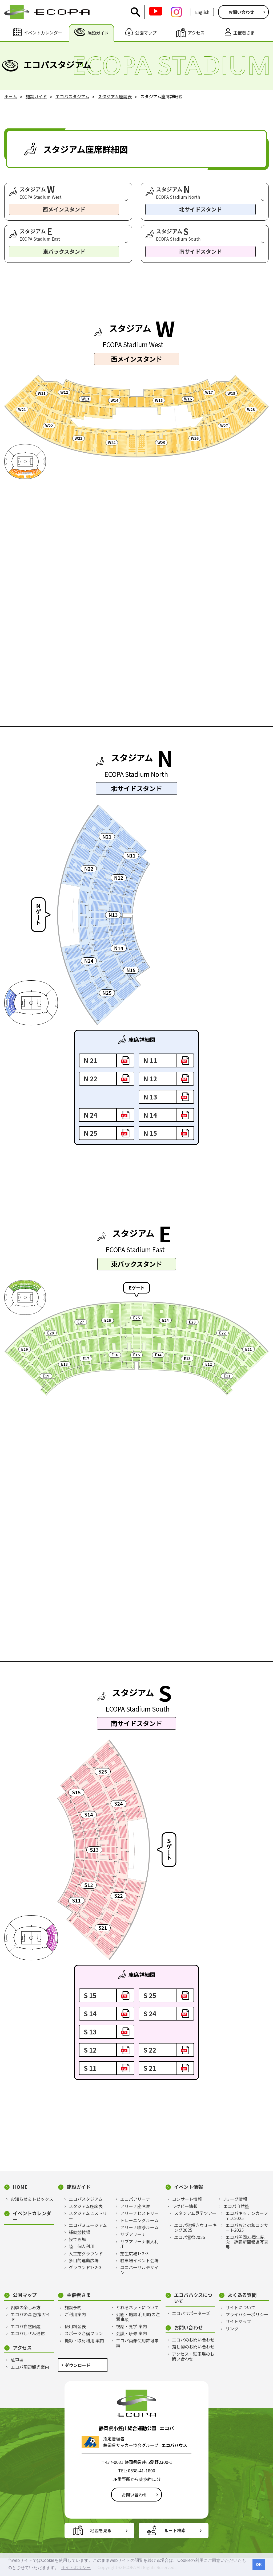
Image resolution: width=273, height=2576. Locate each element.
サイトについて (240, 2307)
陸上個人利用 (81, 2246)
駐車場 (17, 2359)
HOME (20, 2187)
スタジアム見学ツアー (195, 2213)
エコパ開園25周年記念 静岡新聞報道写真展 (247, 2242)
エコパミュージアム (88, 2225)
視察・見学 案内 (131, 2326)
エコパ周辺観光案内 (30, 2366)
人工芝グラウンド (86, 2253)
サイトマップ (238, 2321)
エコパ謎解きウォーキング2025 (195, 2228)
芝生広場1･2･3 (134, 2253)
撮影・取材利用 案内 (84, 2340)
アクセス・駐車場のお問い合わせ (193, 2356)
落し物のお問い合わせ (193, 2346)
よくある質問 (242, 2295)
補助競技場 (79, 2232)
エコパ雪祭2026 (189, 2237)
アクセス (22, 2347)
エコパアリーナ (135, 2199)
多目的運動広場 (84, 2260)
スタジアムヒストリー (88, 2216)
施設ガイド (79, 2187)
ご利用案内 (75, 2314)
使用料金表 (75, 2326)
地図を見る (100, 2530)
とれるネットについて (137, 2307)
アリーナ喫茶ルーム (139, 2227)
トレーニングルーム (139, 2220)
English (202, 12)
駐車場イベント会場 (139, 2260)
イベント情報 (188, 2187)
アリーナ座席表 (135, 2206)
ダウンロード (77, 2365)
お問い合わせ (241, 12)
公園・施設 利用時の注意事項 (138, 2317)
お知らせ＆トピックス (32, 2199)
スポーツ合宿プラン (84, 2333)
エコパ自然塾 (236, 2206)
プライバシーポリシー (247, 2314)
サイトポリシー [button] (76, 2567)
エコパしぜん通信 (28, 2333)
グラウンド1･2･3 (85, 2267)
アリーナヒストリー (139, 2213)
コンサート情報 (187, 2199)
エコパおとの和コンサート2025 (247, 2228)
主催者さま (79, 2295)
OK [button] (259, 2564)
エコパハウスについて (193, 2298)
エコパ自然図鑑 (26, 2326)
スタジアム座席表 (86, 2206)
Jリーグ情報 (235, 2199)
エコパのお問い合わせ (193, 2339)
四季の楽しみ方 (26, 2307)
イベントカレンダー (32, 2216)
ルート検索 (175, 2530)
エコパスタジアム (86, 2199)
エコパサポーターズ (191, 2313)
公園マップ (25, 2295)
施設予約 (73, 2307)
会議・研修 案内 (131, 2333)
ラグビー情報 (185, 2206)
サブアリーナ (133, 2234)
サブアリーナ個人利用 (139, 2244)
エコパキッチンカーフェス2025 (247, 2216)
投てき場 (77, 2239)
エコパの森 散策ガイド (30, 2317)
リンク (232, 2328)
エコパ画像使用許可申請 (137, 2343)
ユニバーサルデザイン (139, 2270)
